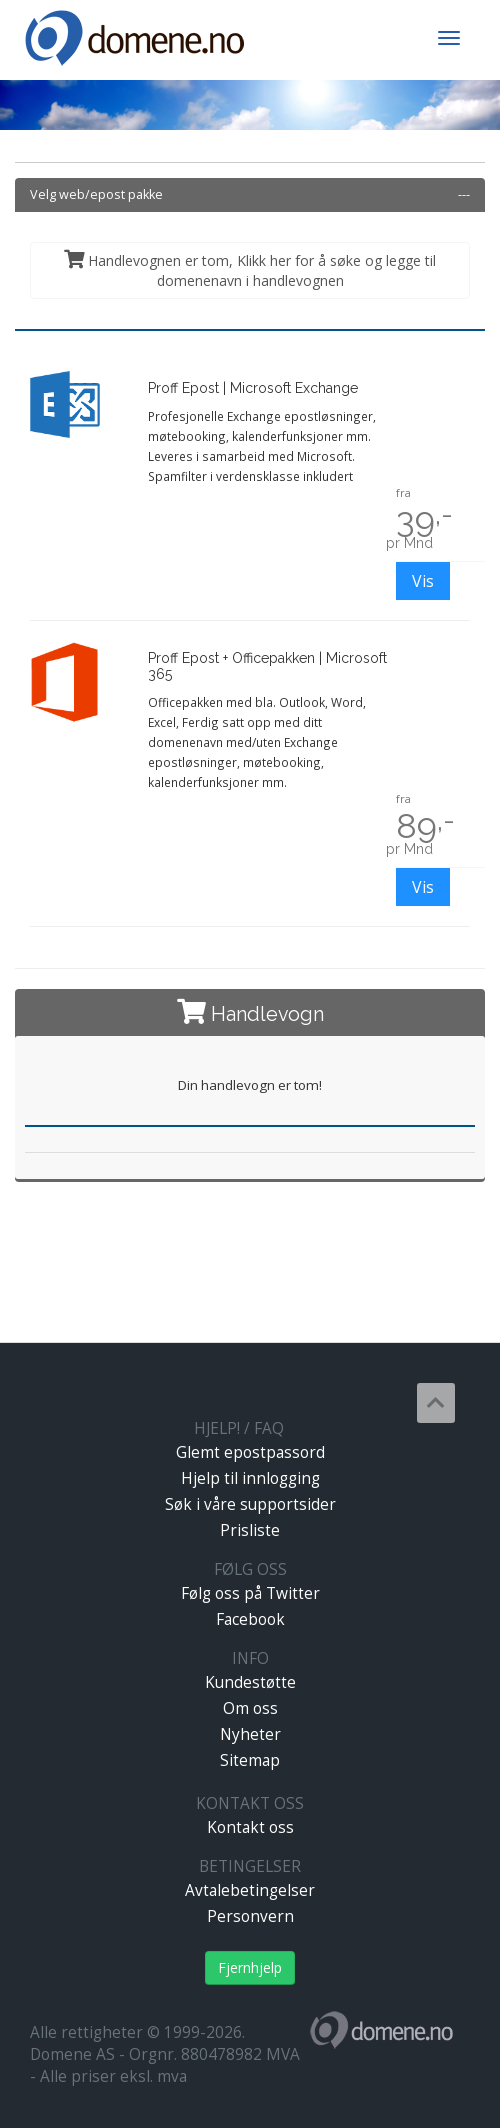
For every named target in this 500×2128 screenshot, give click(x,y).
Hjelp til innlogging (250, 1478)
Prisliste (250, 1530)
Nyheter (250, 1734)
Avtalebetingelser (250, 1890)
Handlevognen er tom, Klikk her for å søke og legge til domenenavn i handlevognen (250, 270)
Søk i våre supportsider (250, 1504)
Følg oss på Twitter (250, 1593)
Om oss (250, 1708)
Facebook (250, 1619)
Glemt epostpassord (250, 1452)
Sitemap (250, 1760)
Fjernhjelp (250, 1967)
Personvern (250, 1916)
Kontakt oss (250, 1827)
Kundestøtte (250, 1682)
